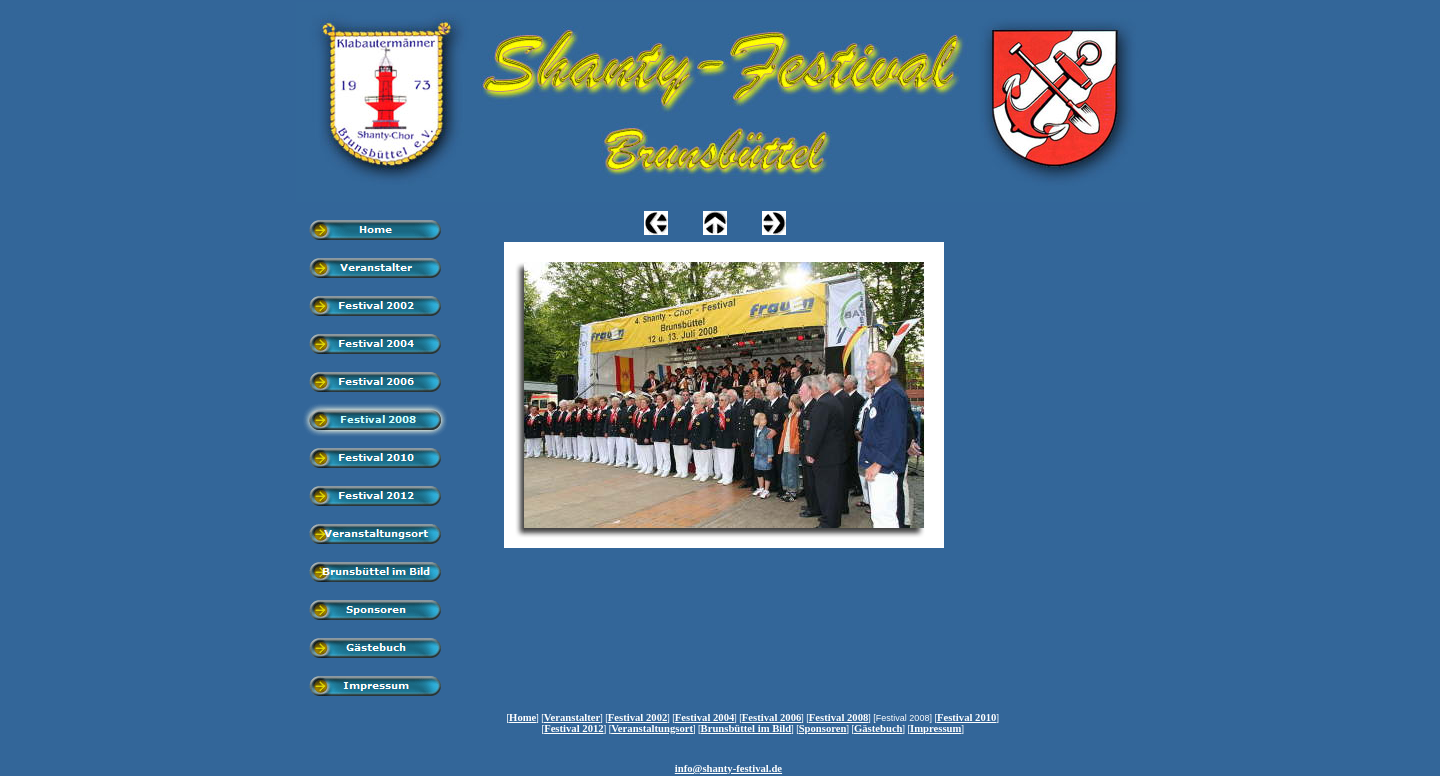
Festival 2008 (839, 717)
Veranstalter (572, 717)
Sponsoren (823, 728)
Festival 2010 (967, 717)
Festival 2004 (705, 717)
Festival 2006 (772, 717)
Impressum (935, 728)
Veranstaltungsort (652, 728)
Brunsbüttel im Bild (746, 728)
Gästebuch (878, 728)
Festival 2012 (574, 728)
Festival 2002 (638, 717)
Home (522, 717)
